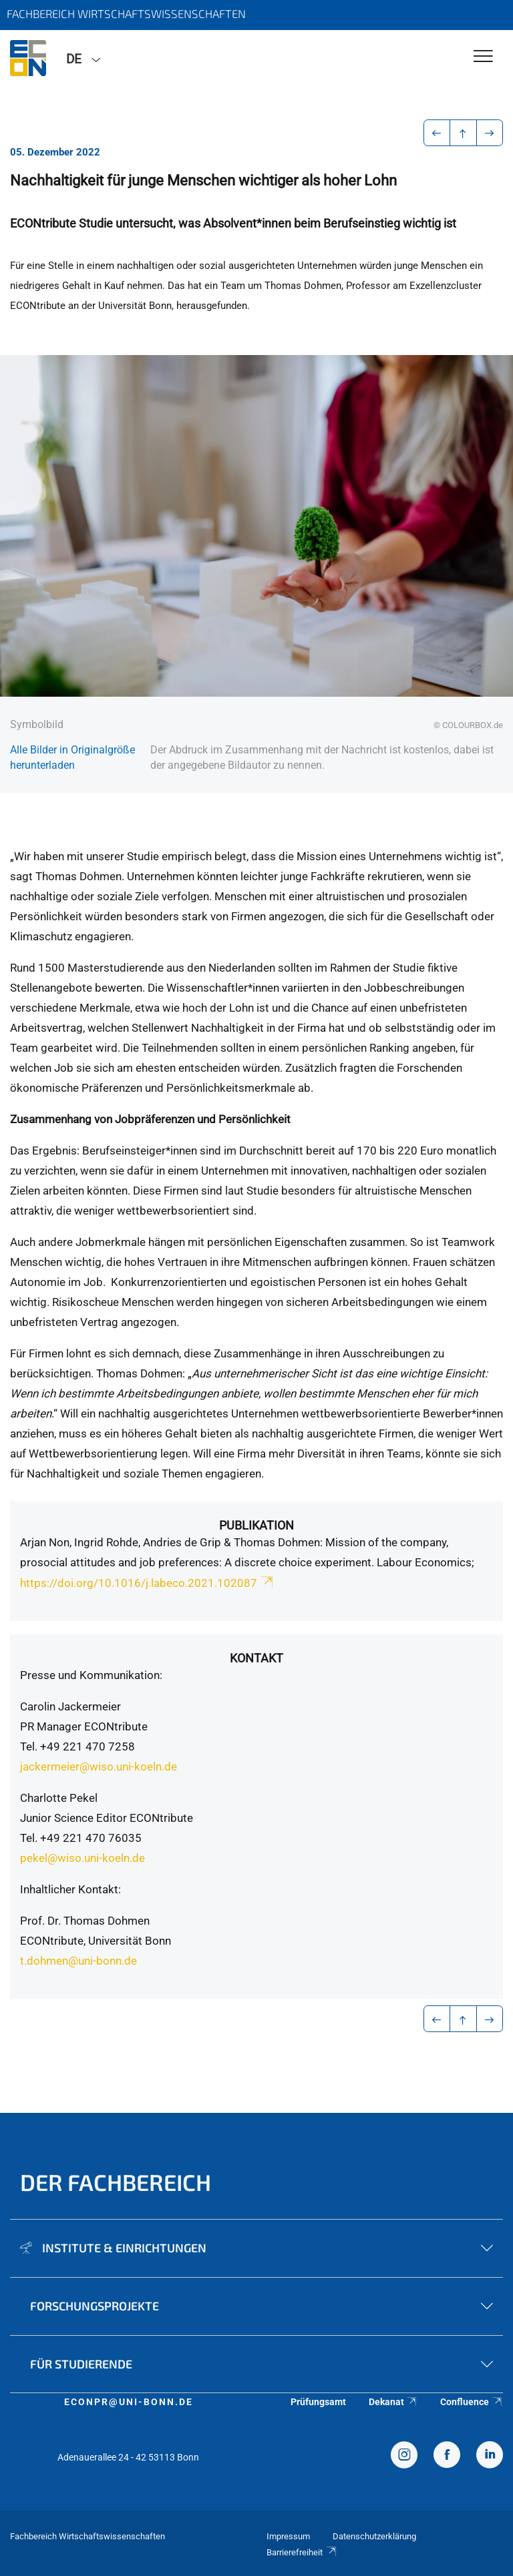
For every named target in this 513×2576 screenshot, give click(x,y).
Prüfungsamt (318, 2401)
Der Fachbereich (115, 2182)
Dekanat (393, 2401)
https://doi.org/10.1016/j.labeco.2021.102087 (147, 1583)
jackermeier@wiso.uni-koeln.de (98, 1766)
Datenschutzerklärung (374, 2536)
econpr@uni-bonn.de (128, 2401)
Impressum (288, 2536)
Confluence (471, 2401)
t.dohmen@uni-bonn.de (78, 1960)
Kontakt (256, 1658)
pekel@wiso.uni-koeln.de (82, 1858)
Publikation (256, 1525)
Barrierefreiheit (302, 2552)
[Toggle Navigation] (483, 57)
